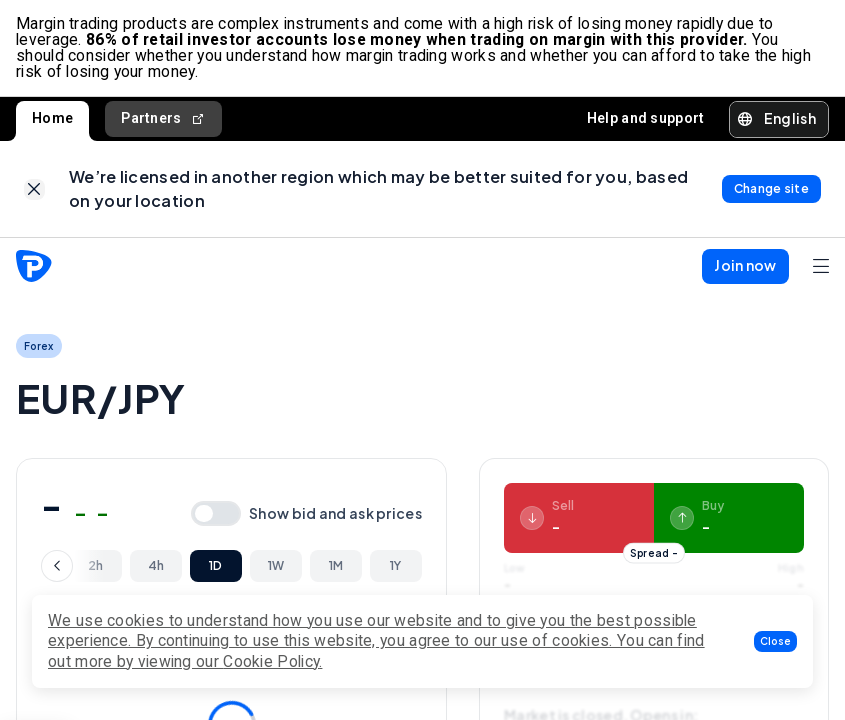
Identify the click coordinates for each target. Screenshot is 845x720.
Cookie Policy (271, 661)
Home (52, 118)
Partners (163, 118)
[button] (775, 641)
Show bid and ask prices (335, 513)
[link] (34, 189)
